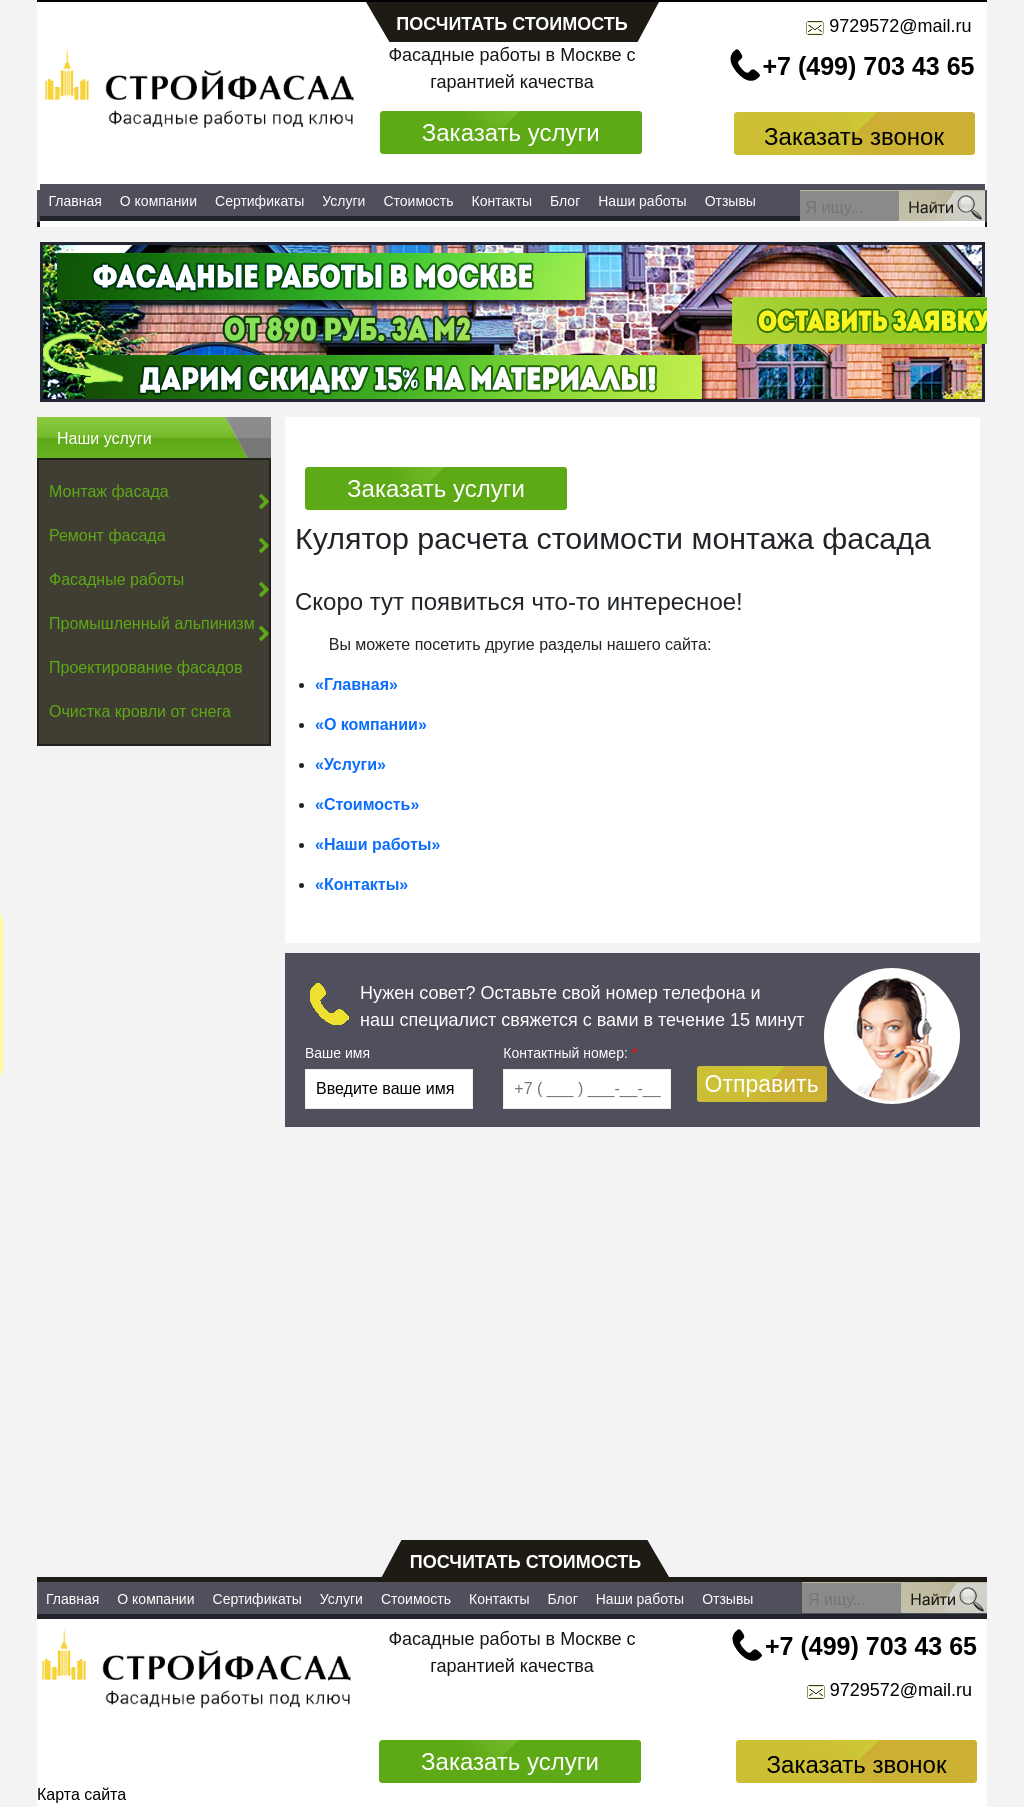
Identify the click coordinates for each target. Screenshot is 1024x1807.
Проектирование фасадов (145, 667)
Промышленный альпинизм (152, 623)
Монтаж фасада (109, 491)
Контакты (502, 201)
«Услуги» (350, 764)
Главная (75, 201)
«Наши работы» (377, 844)
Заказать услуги (511, 132)
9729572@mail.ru (900, 26)
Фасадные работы (116, 579)
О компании (158, 201)
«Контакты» (361, 884)
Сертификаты (259, 201)
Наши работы (642, 201)
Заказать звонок (854, 136)
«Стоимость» (367, 804)
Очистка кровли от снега (140, 711)
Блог (565, 201)
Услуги (343, 201)
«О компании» (371, 724)
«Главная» (356, 684)
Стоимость (418, 201)
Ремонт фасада (107, 535)
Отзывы (730, 201)
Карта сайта (81, 1794)
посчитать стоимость (512, 24)
